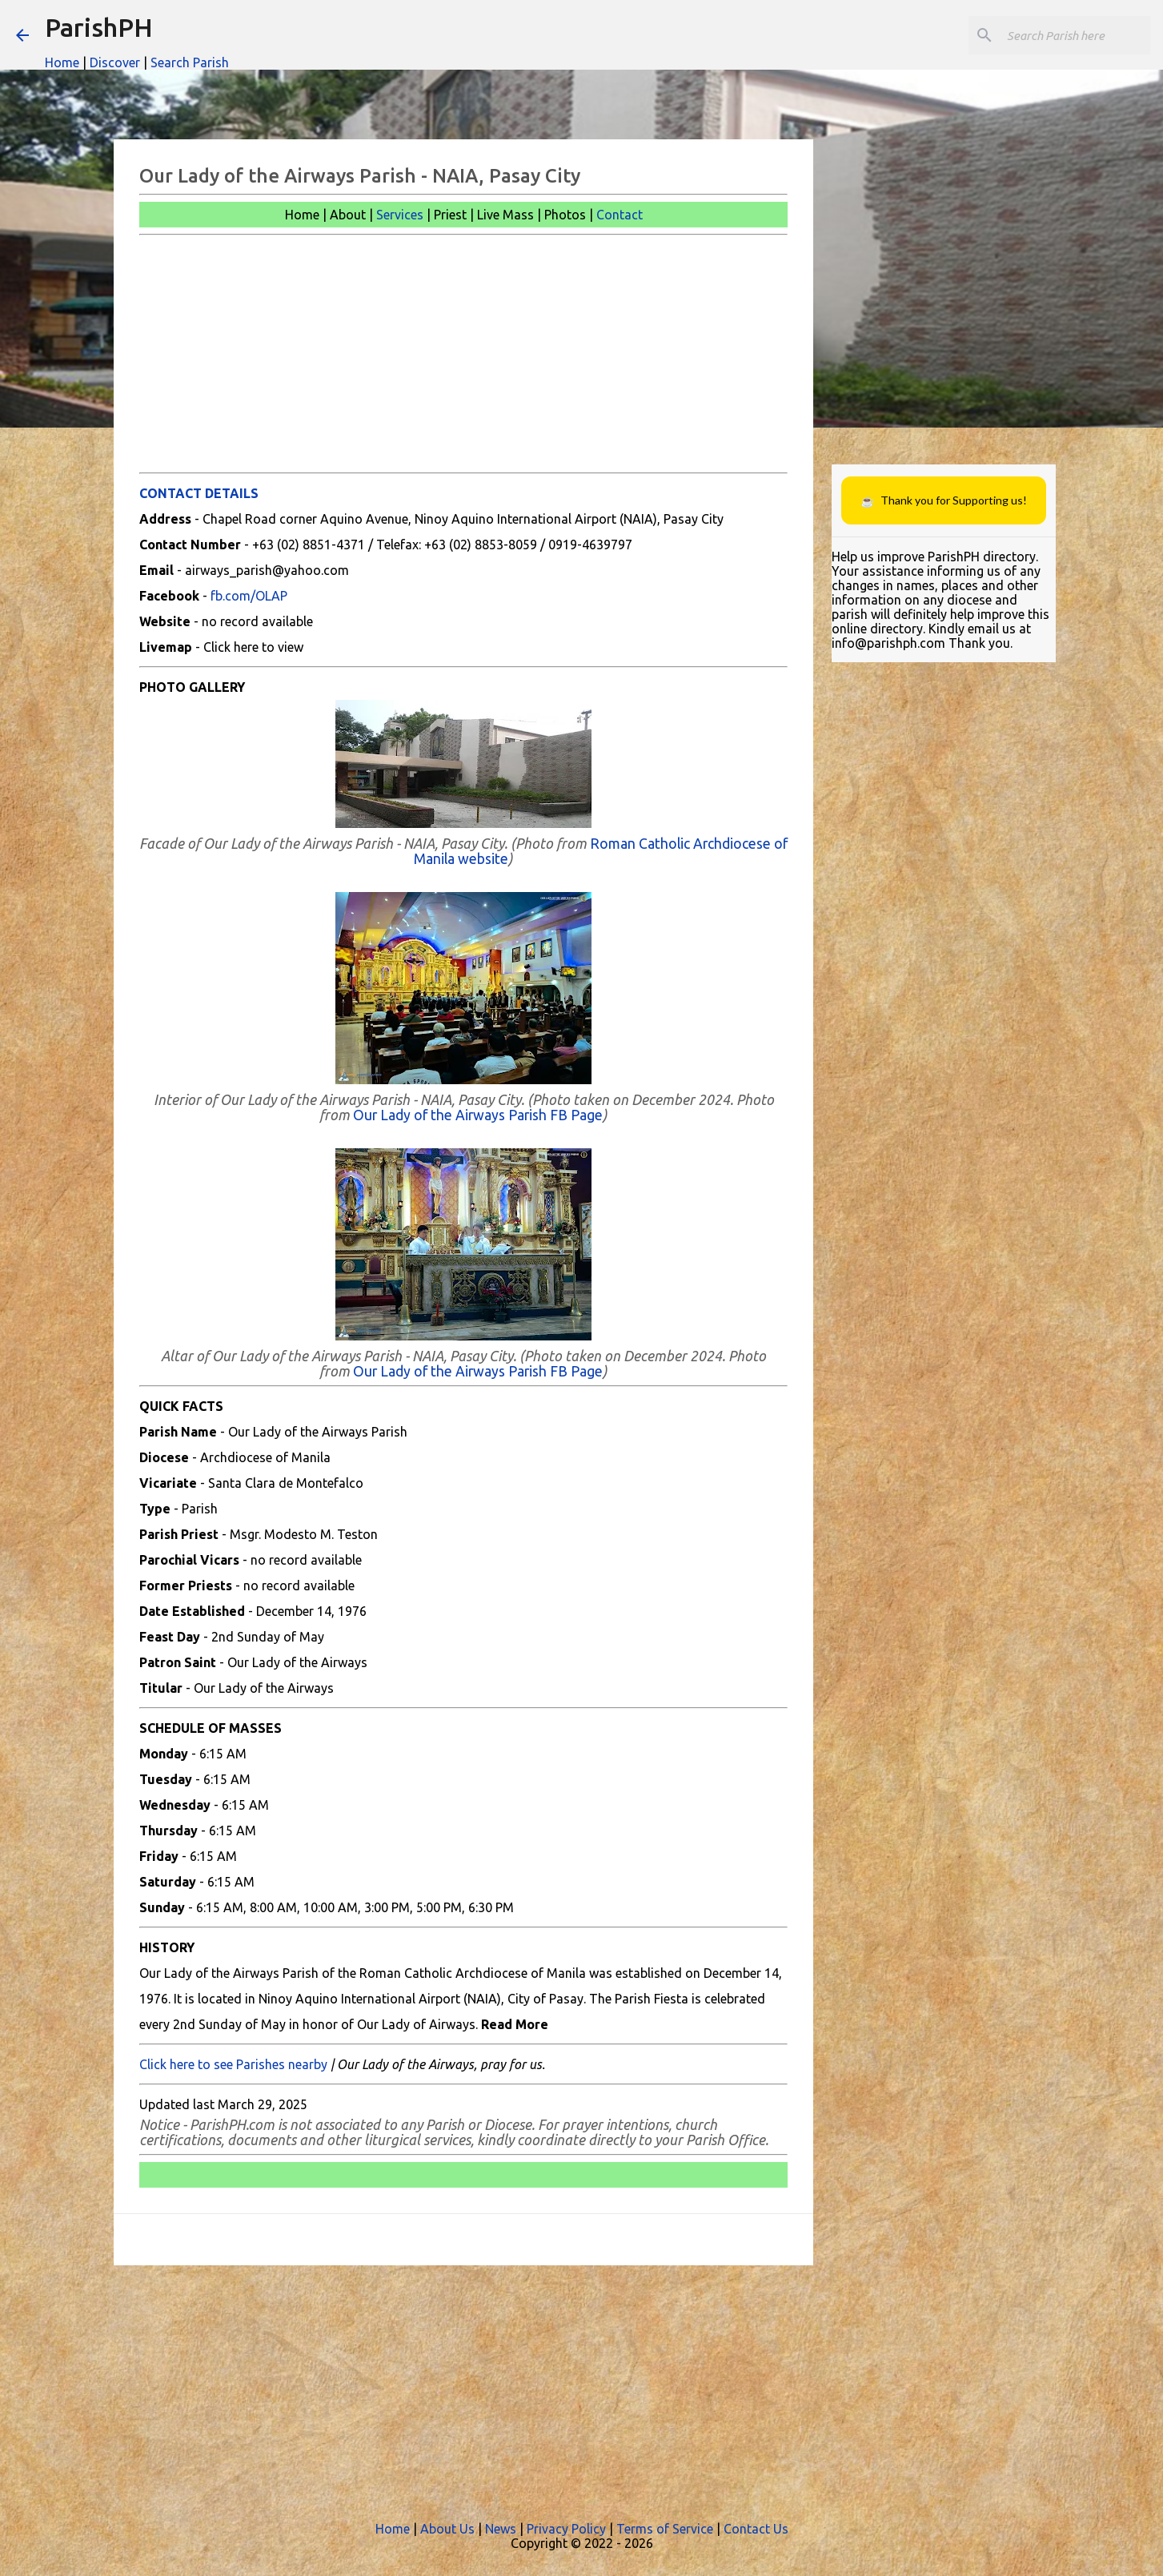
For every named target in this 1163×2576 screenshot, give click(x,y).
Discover (115, 62)
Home (62, 62)
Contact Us (756, 2529)
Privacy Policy (566, 2529)
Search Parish (189, 62)
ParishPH (99, 27)
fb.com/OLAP (249, 596)
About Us (447, 2529)
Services (399, 214)
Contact (619, 214)
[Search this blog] (1066, 35)
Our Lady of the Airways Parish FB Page (478, 1115)
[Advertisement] (463, 354)
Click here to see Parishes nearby (233, 2064)
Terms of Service (664, 2529)
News (500, 2529)
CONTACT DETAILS (199, 493)
